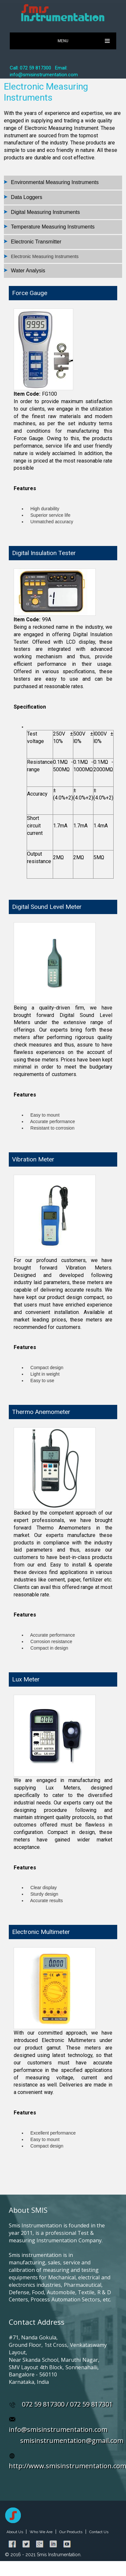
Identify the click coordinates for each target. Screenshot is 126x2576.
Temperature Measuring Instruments (53, 226)
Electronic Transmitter (36, 241)
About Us (15, 2532)
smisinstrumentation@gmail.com (71, 2440)
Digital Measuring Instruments (45, 212)
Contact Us (98, 2532)
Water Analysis (28, 270)
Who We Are (41, 2532)
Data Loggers (26, 197)
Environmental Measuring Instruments (55, 182)
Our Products (70, 2532)
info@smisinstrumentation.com (58, 2429)
